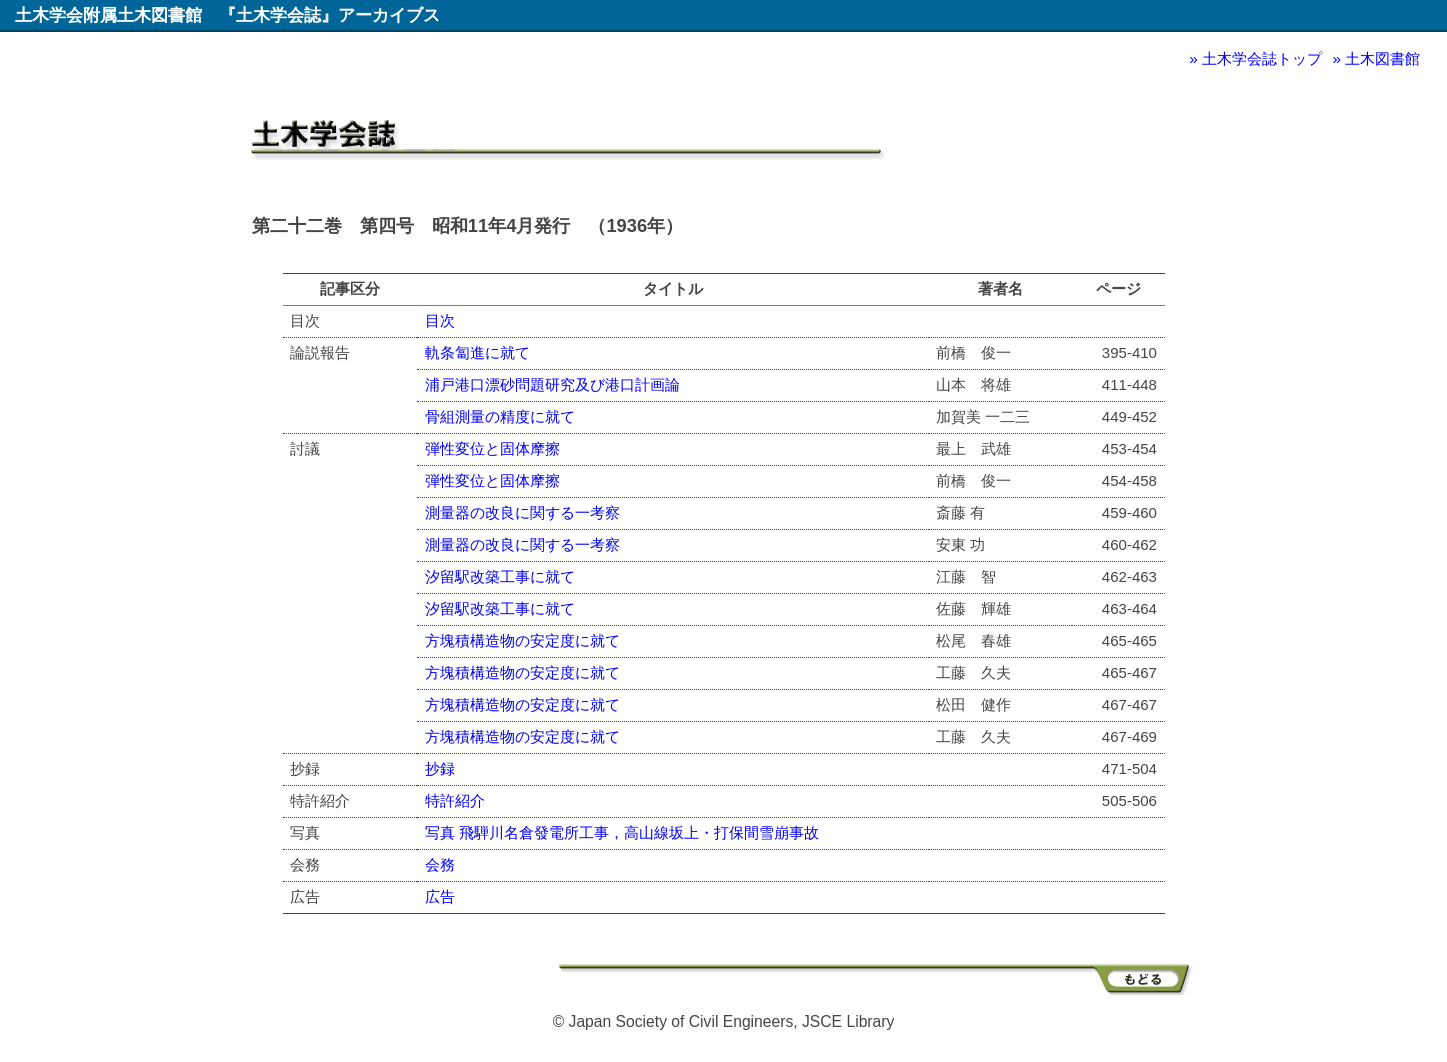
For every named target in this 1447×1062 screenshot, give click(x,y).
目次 (440, 320)
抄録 (440, 768)
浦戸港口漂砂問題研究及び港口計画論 (552, 384)
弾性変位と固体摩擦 (492, 448)
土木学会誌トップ (1262, 58)
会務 (440, 864)
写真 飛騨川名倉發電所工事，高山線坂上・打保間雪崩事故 (622, 832)
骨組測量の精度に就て (500, 416)
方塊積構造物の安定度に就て (522, 640)
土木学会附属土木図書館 (108, 15)
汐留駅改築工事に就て (500, 576)
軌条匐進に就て (477, 352)
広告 (440, 896)
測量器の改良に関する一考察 (522, 512)
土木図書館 (1382, 58)
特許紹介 (455, 800)
